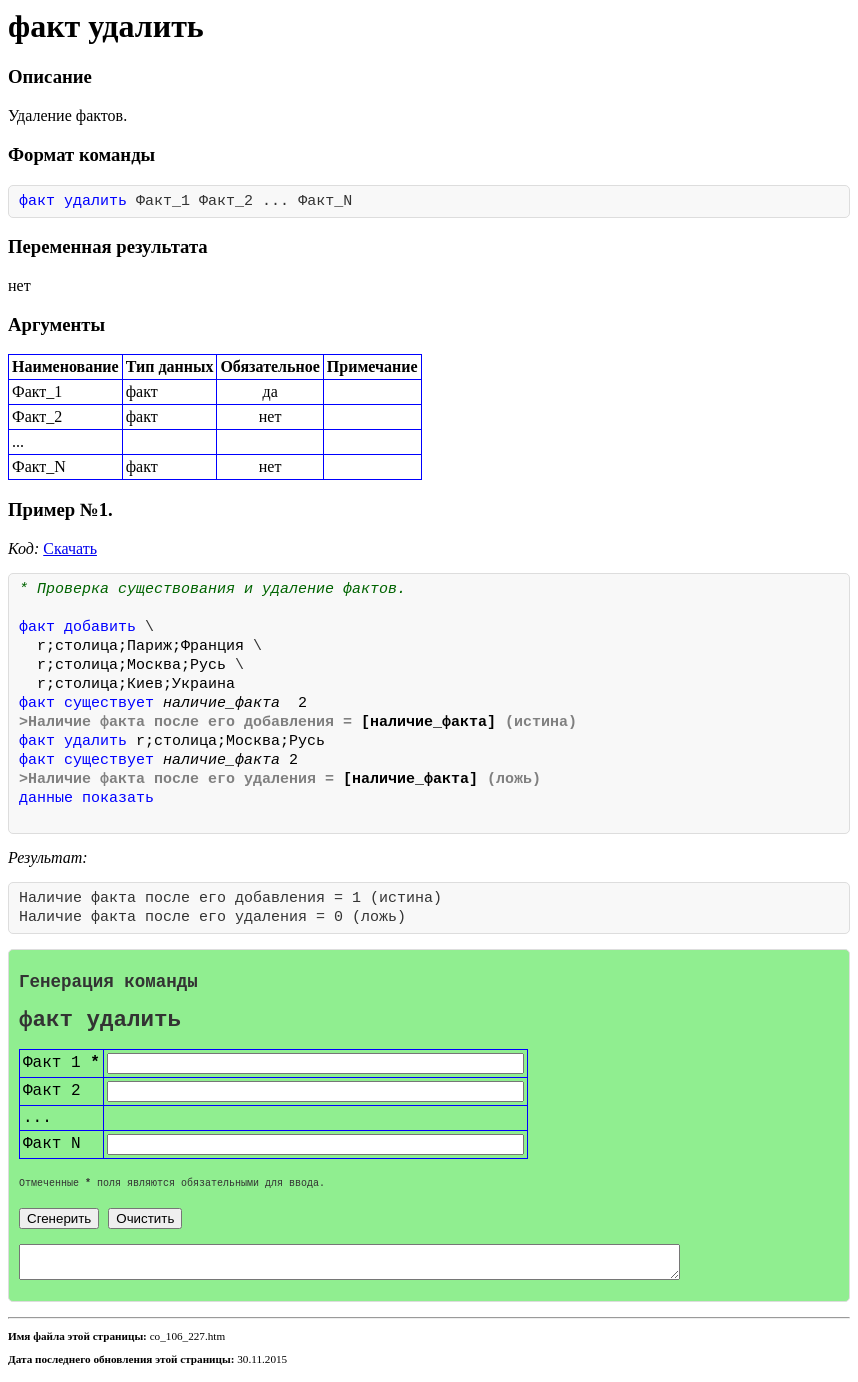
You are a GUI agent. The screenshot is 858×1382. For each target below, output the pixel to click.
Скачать (70, 548)
